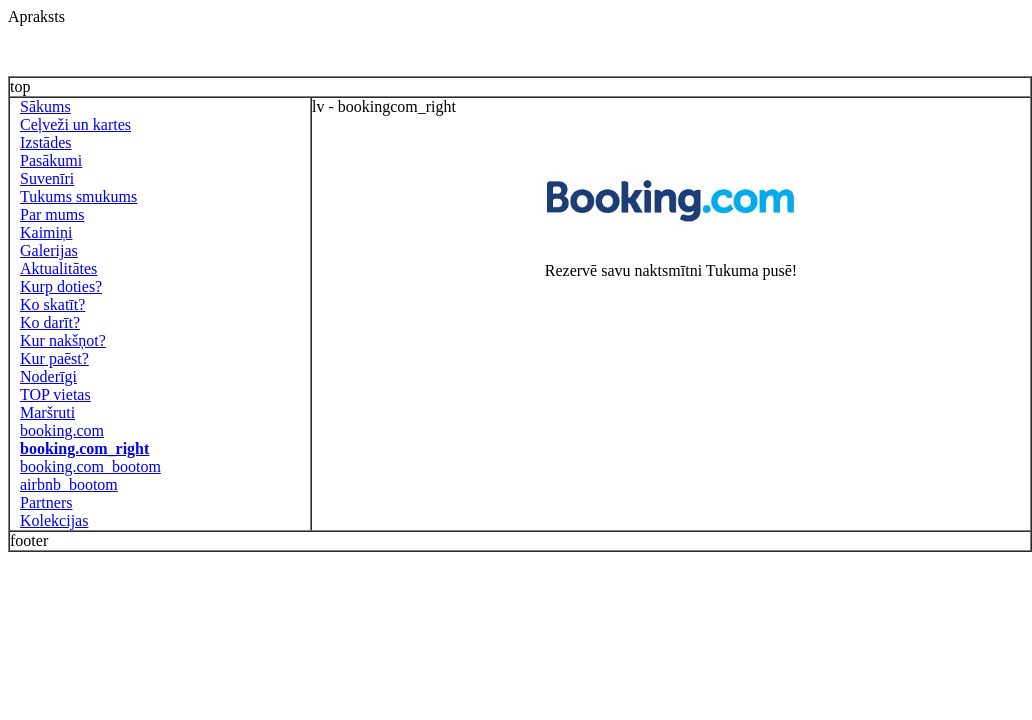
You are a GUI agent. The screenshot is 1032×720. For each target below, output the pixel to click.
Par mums (52, 214)
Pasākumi (51, 160)
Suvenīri (47, 178)
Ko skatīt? (52, 304)
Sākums (45, 106)
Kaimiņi (46, 232)
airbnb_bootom (69, 484)
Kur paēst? (54, 358)
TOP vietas (55, 394)
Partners (46, 502)
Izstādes (46, 142)
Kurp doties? (61, 286)
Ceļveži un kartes (75, 124)
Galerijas (49, 250)
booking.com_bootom (90, 466)
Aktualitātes (58, 268)
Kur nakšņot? (63, 340)
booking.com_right (84, 448)
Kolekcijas (54, 520)
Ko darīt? (50, 322)
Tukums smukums (78, 196)
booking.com (62, 430)
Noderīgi (48, 376)
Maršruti (47, 412)
